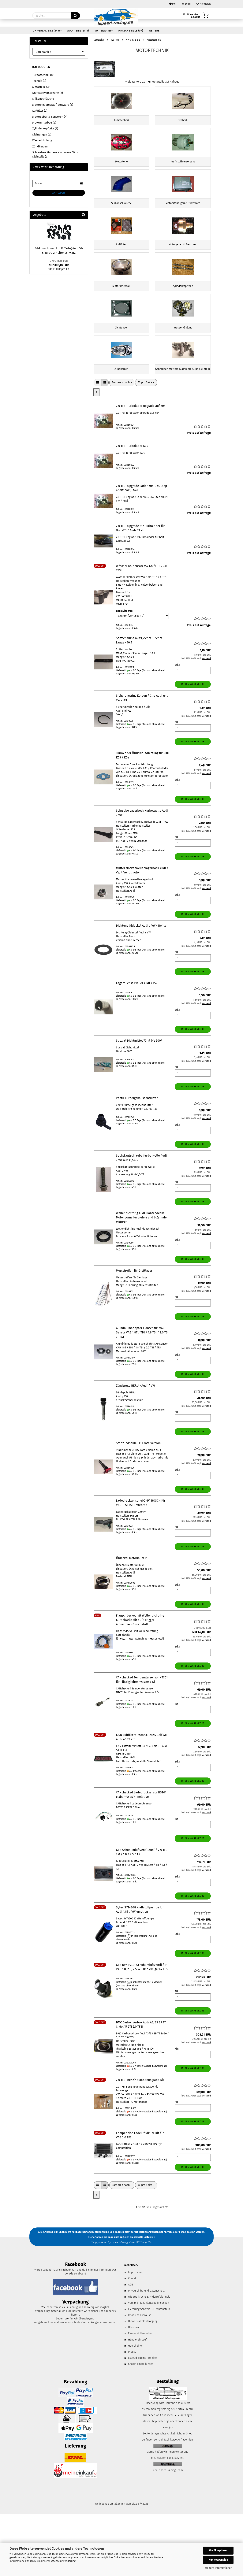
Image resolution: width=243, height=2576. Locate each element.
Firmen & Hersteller (140, 2395)
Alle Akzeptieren (218, 2550)
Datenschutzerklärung (63, 2560)
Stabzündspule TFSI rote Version (138, 1505)
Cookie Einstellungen (140, 2425)
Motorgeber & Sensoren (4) (49, 116)
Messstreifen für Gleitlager (134, 1332)
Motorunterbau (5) (44, 122)
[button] (97, 444)
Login (186, 3)
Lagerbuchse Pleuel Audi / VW (136, 1045)
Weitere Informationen (218, 2568)
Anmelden (58, 192)
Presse (132, 2413)
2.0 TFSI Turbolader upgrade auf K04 (141, 467)
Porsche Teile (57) (130, 30)
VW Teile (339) (104, 30)
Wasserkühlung (42, 140)
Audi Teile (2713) (78, 30)
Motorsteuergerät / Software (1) (52, 104)
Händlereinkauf (137, 2401)
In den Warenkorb (192, 745)
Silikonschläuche (43, 98)
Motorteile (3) (41, 87)
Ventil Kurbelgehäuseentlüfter (137, 1160)
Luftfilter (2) (39, 110)
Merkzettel (203, 3)
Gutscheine (135, 2407)
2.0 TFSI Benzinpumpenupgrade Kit (140, 2141)
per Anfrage (166, 2293)
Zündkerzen (40, 146)
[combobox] (121, 444)
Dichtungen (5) (41, 134)
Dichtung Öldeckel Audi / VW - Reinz (141, 987)
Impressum (135, 2334)
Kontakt (132, 2340)
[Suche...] (75, 15)
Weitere (154, 30)
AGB (130, 2346)
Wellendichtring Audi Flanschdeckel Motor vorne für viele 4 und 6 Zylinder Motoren (142, 1279)
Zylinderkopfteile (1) (45, 128)
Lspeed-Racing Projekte (142, 2419)
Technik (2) (39, 81)
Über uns (133, 2389)
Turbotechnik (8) (43, 75)
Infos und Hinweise (139, 2376)
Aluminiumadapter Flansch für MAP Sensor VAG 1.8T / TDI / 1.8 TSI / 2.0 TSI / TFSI (142, 1394)
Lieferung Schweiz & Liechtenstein (149, 2370)
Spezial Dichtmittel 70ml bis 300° (139, 1102)
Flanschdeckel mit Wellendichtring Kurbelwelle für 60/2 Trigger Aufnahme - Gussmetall (140, 1681)
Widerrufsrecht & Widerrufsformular (149, 2358)
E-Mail (182, 2293)
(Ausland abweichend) (153, 732)
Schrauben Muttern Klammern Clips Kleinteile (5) (55, 154)
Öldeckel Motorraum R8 (132, 1620)
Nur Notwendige (218, 2559)
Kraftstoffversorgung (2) (47, 93)
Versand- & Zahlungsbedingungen (148, 2364)
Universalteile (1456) (47, 30)
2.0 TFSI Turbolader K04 (132, 507)
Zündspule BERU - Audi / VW (135, 1447)
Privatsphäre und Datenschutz (146, 2352)
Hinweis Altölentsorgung (142, 2383)
